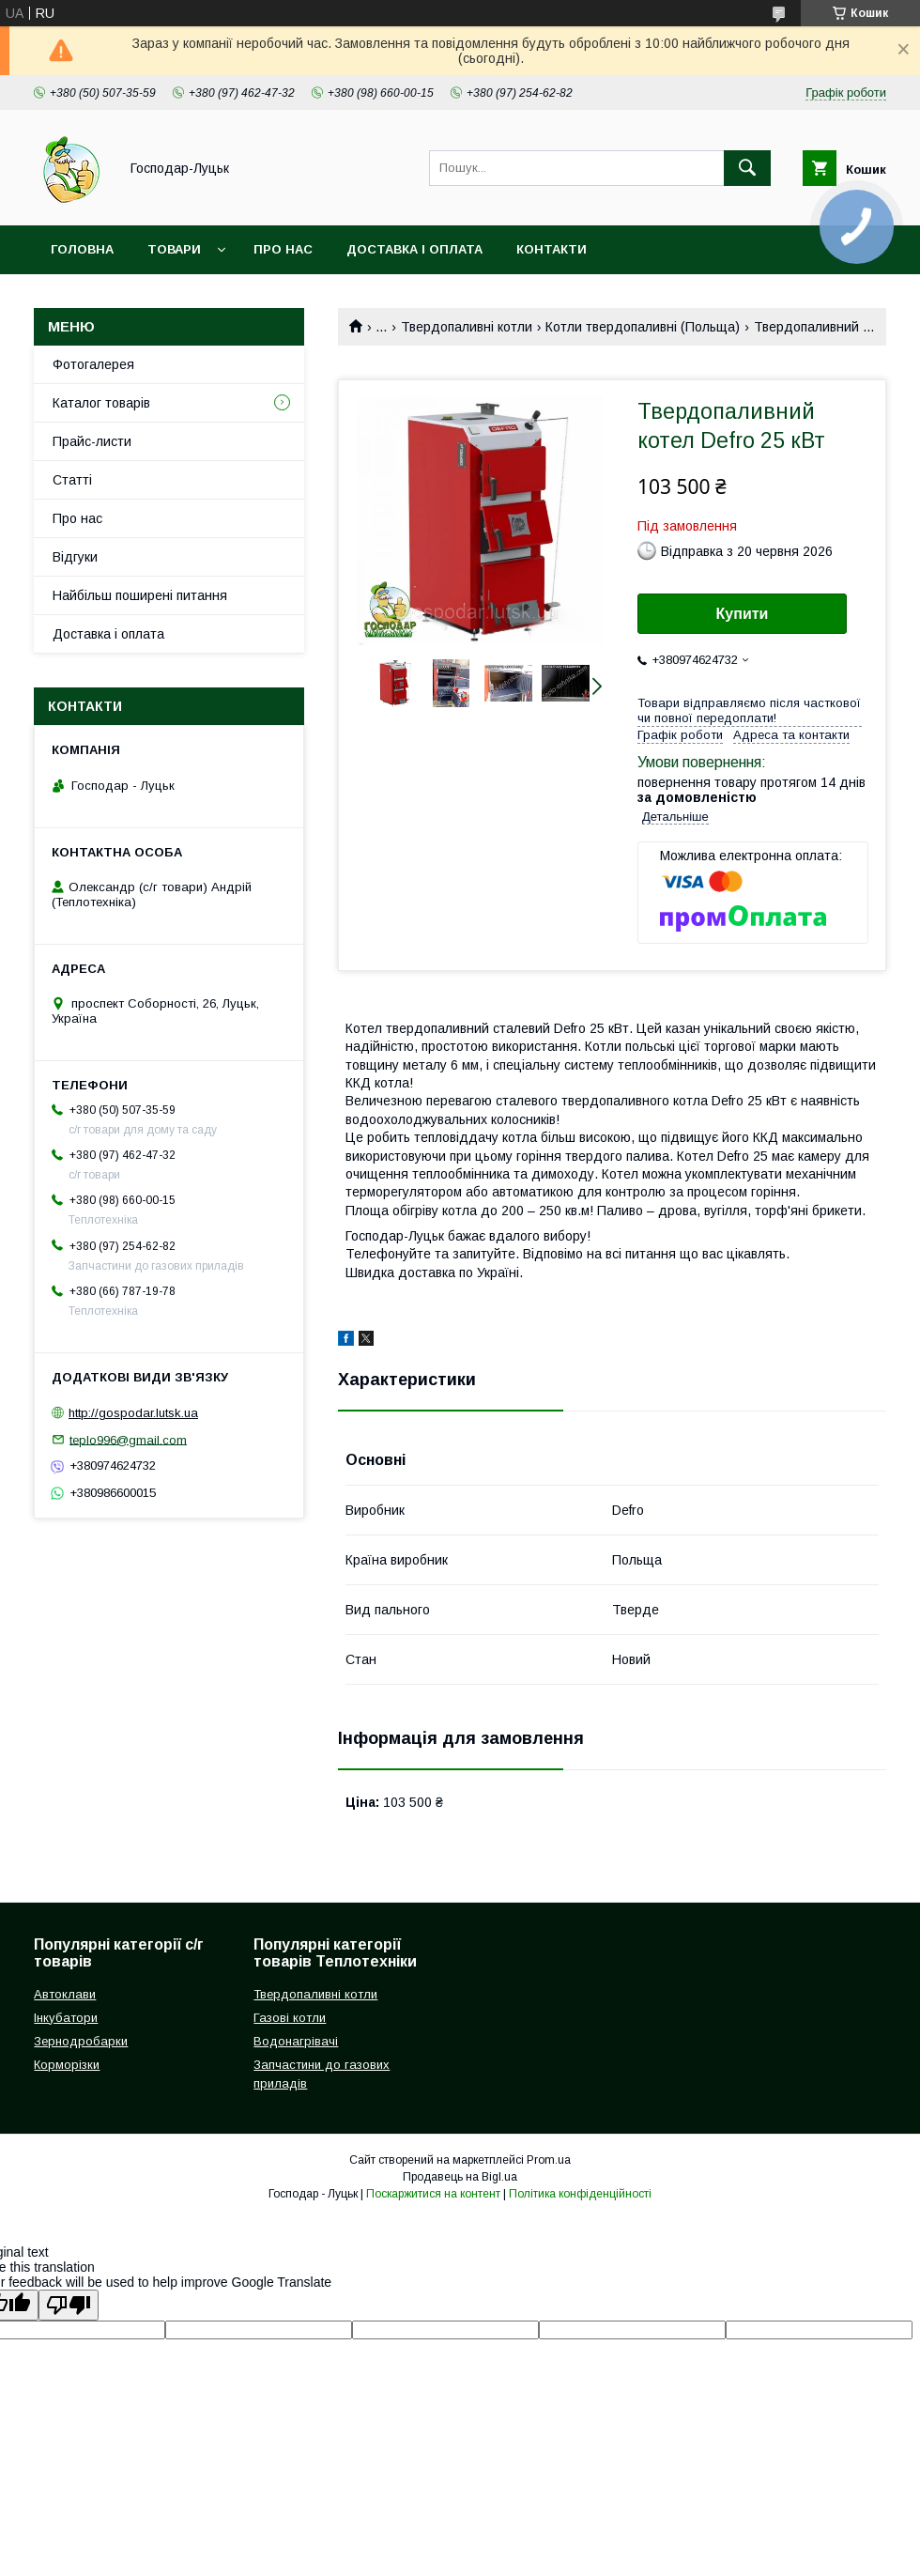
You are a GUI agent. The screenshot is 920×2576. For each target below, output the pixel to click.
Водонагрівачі (295, 2041)
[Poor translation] (68, 2305)
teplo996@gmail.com (128, 1439)
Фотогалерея (93, 364)
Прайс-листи (92, 441)
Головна (82, 249)
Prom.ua (549, 2160)
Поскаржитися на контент (433, 2193)
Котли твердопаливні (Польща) (642, 326)
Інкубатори (66, 2018)
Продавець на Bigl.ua (460, 2176)
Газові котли (289, 2018)
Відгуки (75, 556)
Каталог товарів (101, 402)
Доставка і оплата (414, 249)
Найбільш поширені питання (140, 595)
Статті (72, 479)
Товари (174, 249)
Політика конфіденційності (580, 2193)
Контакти (551, 249)
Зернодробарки (81, 2041)
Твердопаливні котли (466, 326)
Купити (742, 614)
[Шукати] (747, 168)
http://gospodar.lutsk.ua (133, 1413)
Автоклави (65, 1994)
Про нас (283, 249)
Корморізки (67, 2065)
